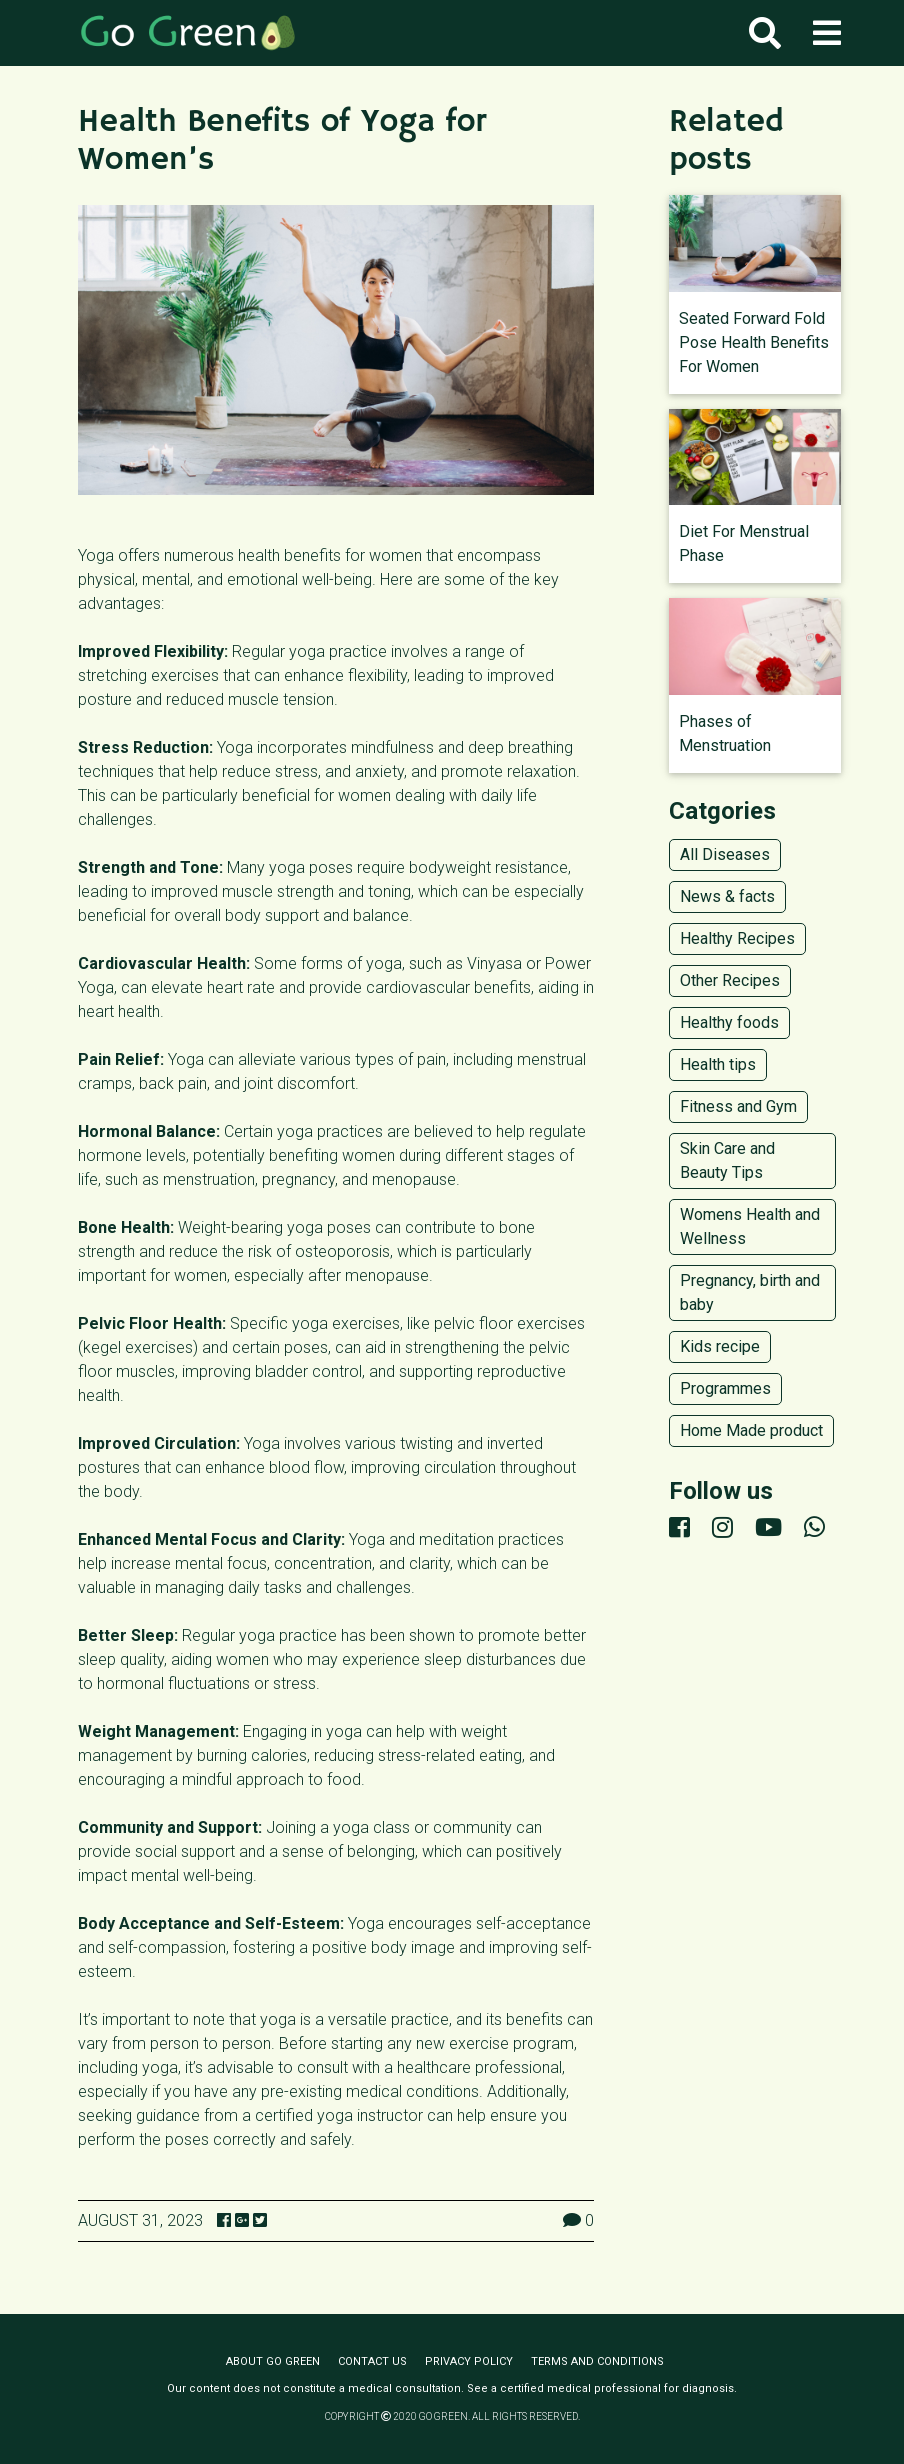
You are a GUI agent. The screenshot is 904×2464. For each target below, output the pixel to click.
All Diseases (725, 854)
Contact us (372, 2361)
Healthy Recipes (737, 938)
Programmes (725, 1388)
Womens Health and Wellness (750, 1226)
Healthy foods (729, 1022)
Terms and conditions (597, 2361)
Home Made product (751, 1430)
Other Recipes (730, 980)
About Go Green (273, 2361)
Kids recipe (720, 1346)
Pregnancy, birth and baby (750, 1292)
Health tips (718, 1064)
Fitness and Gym (738, 1106)
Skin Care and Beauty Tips (727, 1160)
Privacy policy (469, 2361)
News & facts (727, 896)
